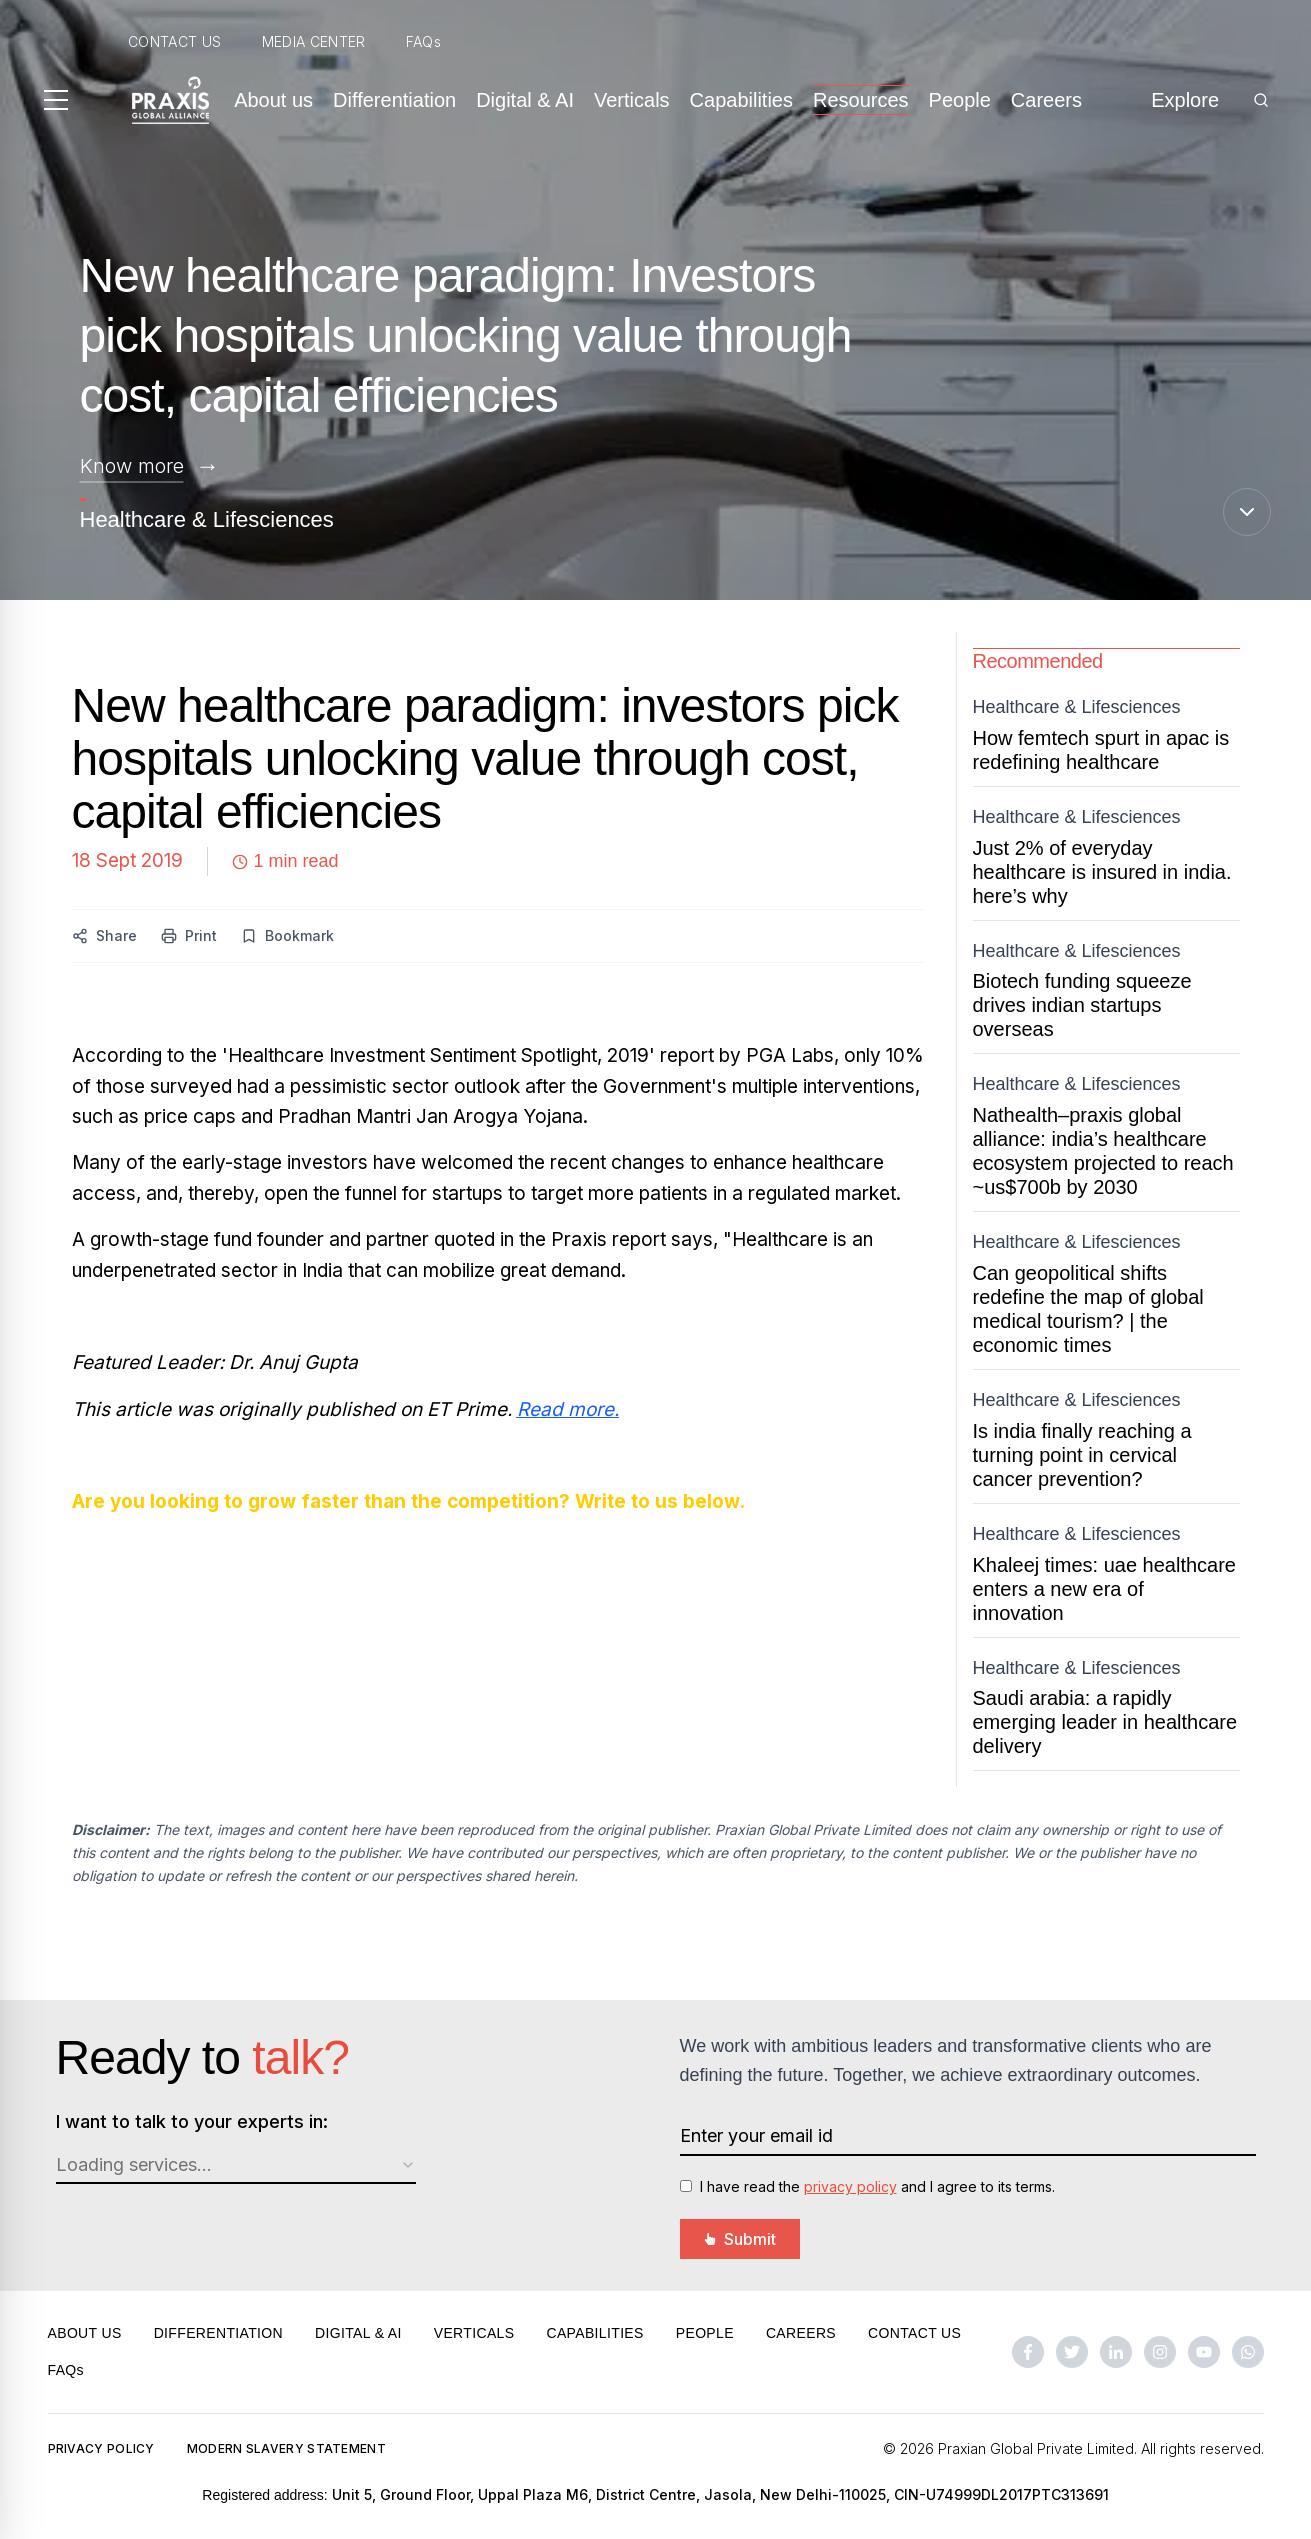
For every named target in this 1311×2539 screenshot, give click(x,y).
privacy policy (850, 2186)
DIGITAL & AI (358, 2333)
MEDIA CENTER (314, 41)
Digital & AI (525, 100)
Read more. (568, 1409)
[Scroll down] (1247, 512)
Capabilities (741, 100)
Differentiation (394, 100)
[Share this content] (104, 936)
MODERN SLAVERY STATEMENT (286, 2448)
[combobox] (236, 2166)
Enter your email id (756, 2135)
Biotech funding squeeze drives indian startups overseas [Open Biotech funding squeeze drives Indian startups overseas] (1082, 1005)
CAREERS (801, 2333)
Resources (861, 100)
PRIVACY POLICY (101, 2448)
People (960, 100)
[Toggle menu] (56, 100)
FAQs (423, 41)
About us (273, 100)
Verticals (632, 100)
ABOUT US (85, 2333)
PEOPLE (705, 2333)
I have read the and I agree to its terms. (877, 2186)
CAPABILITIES (594, 2333)
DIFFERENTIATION (218, 2333)
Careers (1046, 100)
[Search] (1261, 100)
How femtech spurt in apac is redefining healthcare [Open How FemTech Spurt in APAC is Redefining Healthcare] (1101, 750)
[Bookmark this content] (287, 936)
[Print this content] (189, 936)
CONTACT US (175, 41)
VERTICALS (474, 2333)
